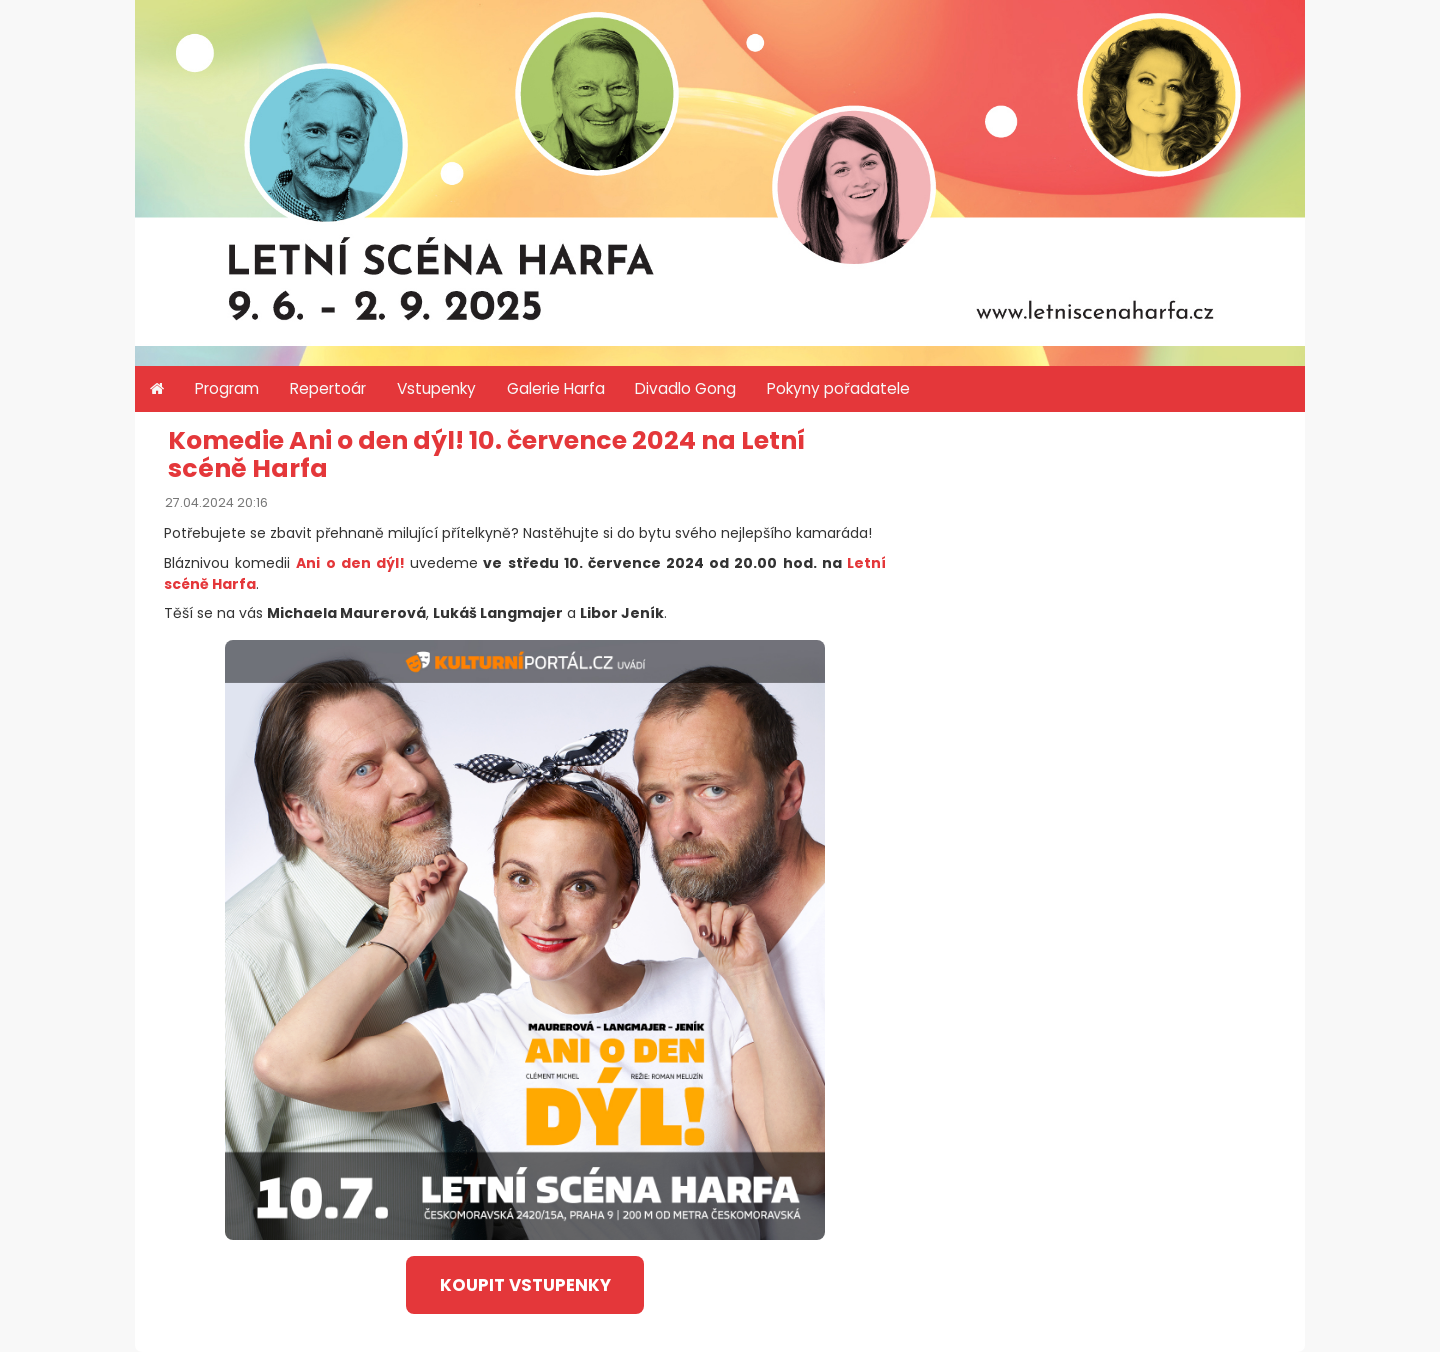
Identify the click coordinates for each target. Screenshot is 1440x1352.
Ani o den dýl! (350, 563)
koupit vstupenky (525, 1285)
